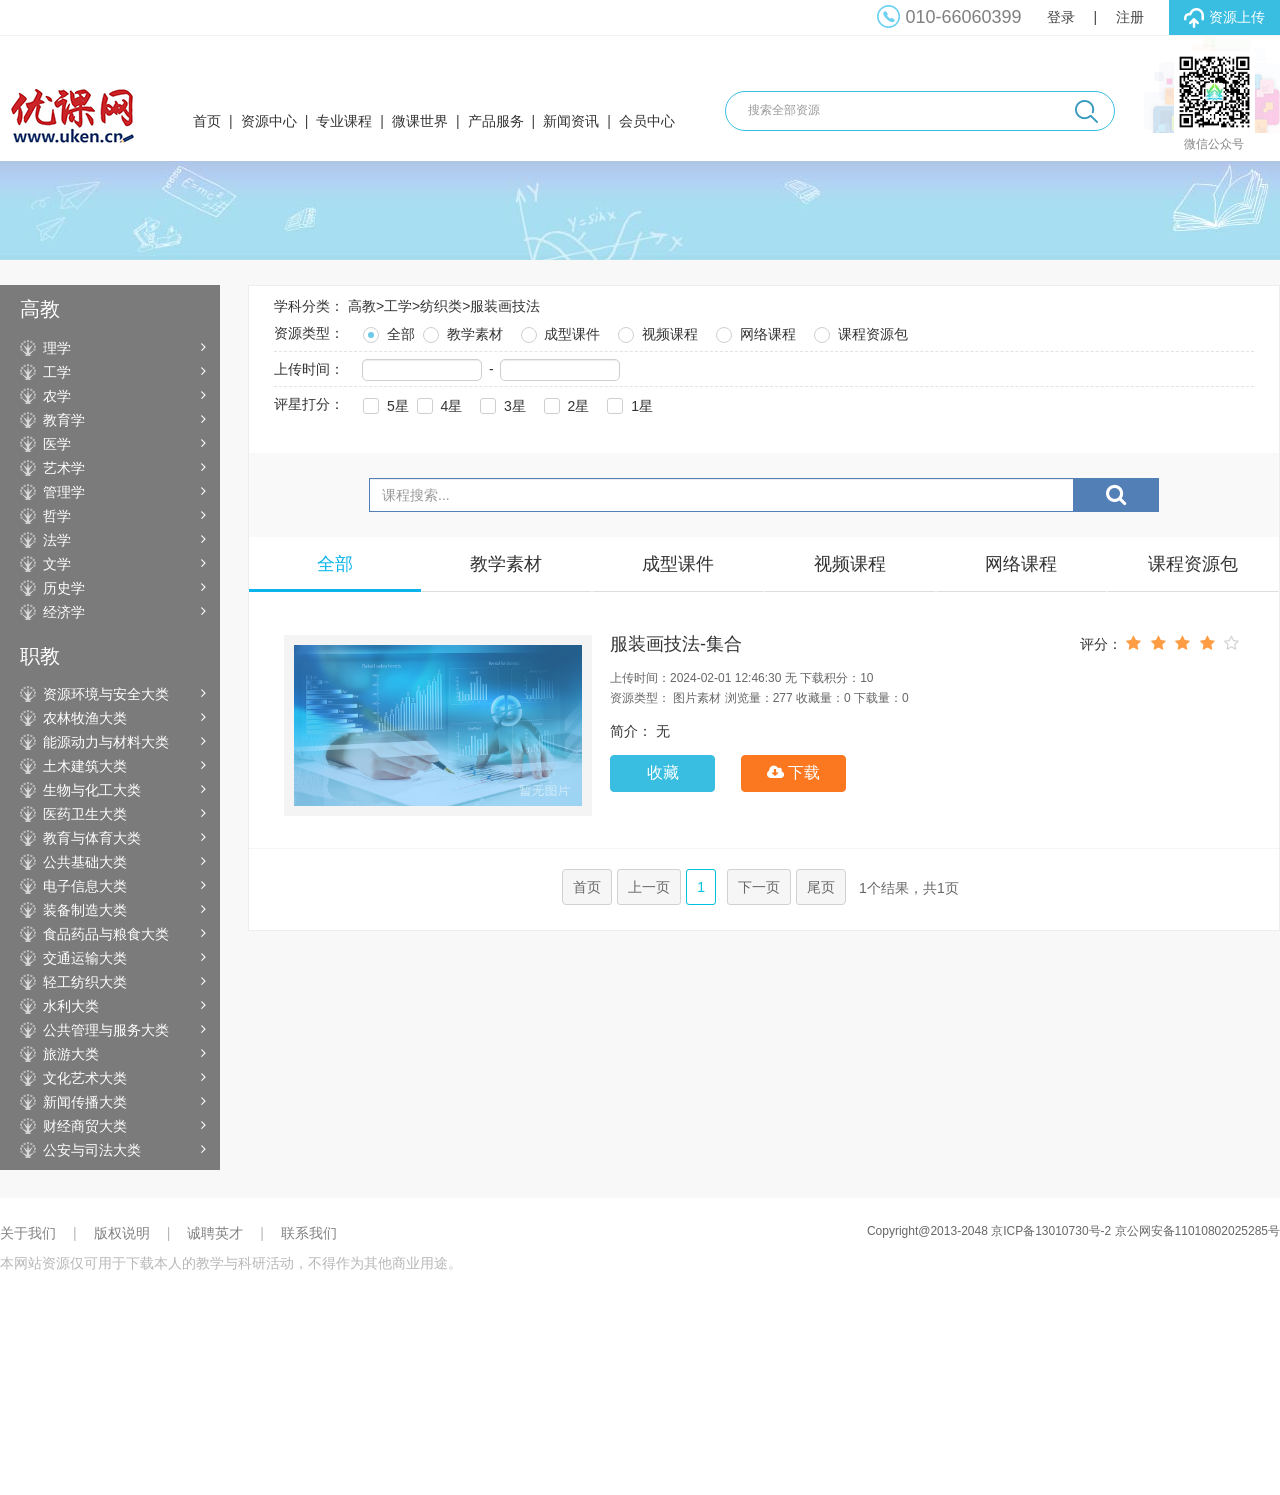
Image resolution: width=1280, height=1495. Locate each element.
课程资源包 (859, 331)
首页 (207, 121)
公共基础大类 (85, 862)
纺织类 (441, 306)
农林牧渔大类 (85, 718)
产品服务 (496, 121)
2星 (565, 403)
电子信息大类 (85, 886)
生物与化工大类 (92, 790)
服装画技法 (505, 306)
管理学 (64, 492)
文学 (57, 564)
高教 (362, 306)
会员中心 (647, 121)
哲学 (57, 516)
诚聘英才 (215, 1233)
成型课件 (559, 331)
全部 (387, 331)
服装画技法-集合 (676, 644)
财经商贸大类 (85, 1126)
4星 (438, 403)
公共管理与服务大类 (106, 1030)
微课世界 (420, 121)
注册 (1130, 17)
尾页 (821, 887)
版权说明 (122, 1233)
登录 (1061, 17)
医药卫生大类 (85, 814)
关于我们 (28, 1233)
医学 (57, 444)
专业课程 (344, 121)
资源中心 (269, 121)
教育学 (64, 420)
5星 (384, 403)
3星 (501, 403)
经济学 (64, 612)
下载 (793, 772)
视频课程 (656, 331)
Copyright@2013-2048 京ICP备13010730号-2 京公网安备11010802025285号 (1073, 1231)
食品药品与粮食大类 (106, 934)
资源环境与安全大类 (106, 694)
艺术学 (64, 468)
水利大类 (71, 1006)
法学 (57, 540)
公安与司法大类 (92, 1150)
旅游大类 (71, 1054)
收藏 (663, 772)
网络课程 (754, 331)
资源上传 (1224, 18)
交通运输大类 (85, 958)
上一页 (649, 887)
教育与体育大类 (92, 838)
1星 (628, 403)
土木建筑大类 (85, 766)
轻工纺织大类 (85, 982)
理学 (57, 348)
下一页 (759, 887)
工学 (57, 372)
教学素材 (461, 331)
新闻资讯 (571, 121)
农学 (57, 396)
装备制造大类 (85, 910)
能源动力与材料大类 (106, 742)
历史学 (64, 588)
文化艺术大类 (85, 1078)
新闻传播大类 (85, 1102)
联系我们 (309, 1233)
